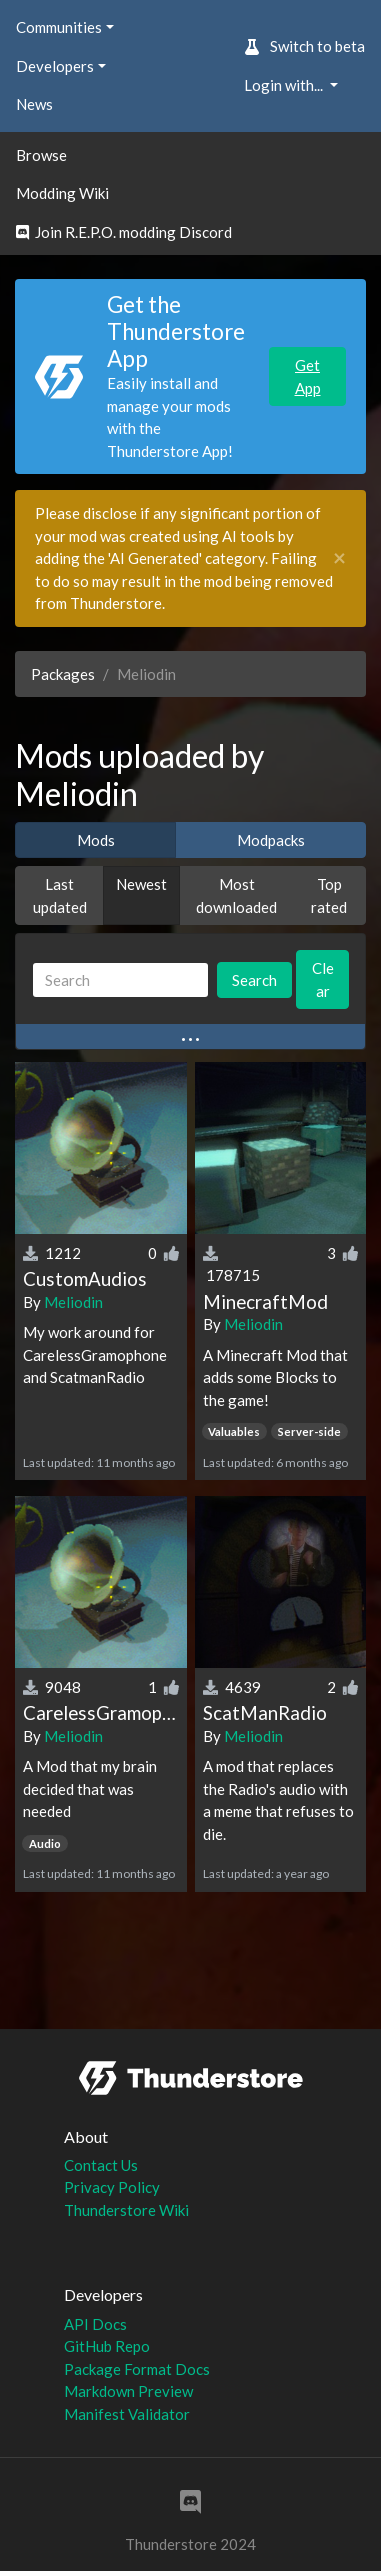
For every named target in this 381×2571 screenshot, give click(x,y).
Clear (323, 979)
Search (254, 980)
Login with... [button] (285, 85)
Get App (308, 376)
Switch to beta (304, 46)
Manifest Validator (127, 2414)
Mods (96, 840)
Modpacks (271, 840)
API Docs (95, 2324)
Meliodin (73, 1302)
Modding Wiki (62, 193)
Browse (41, 155)
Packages (63, 674)
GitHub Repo (107, 2346)
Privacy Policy (112, 2187)
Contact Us (101, 2165)
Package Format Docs (137, 2369)
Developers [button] (55, 66)
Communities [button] (59, 27)
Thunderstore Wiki (126, 2210)
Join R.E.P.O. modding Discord (124, 232)
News (34, 104)
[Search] (120, 980)
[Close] (339, 558)
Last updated (60, 895)
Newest (141, 884)
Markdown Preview (128, 2391)
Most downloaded (236, 895)
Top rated (329, 895)
